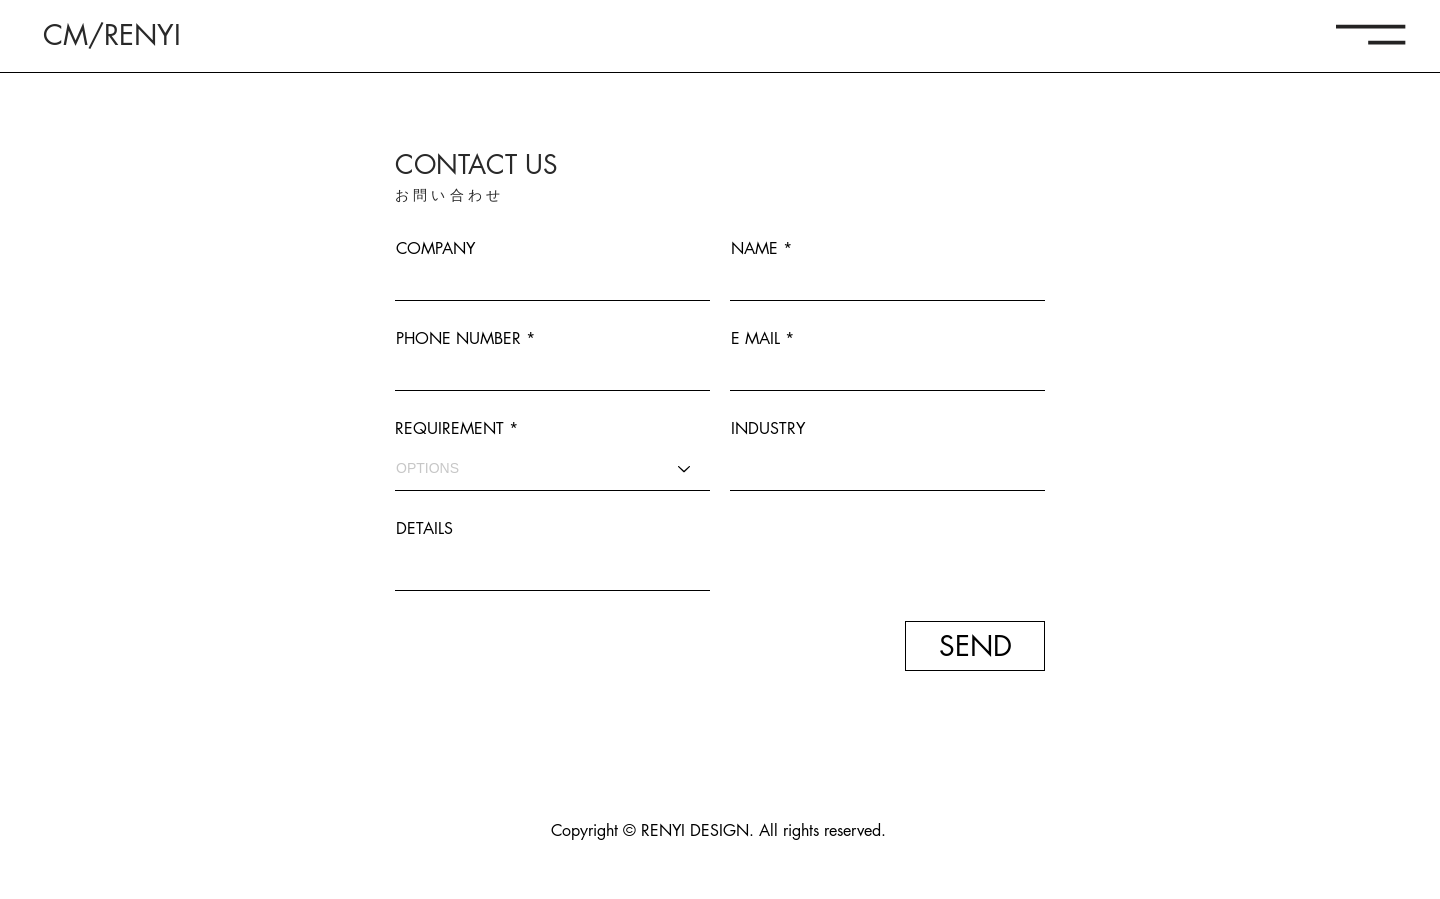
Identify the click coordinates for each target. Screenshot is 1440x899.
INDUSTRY (768, 429)
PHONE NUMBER (458, 339)
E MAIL (755, 339)
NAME (754, 249)
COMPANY (435, 249)
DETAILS (424, 529)
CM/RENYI (112, 35)
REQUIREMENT (449, 429)
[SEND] (975, 646)
